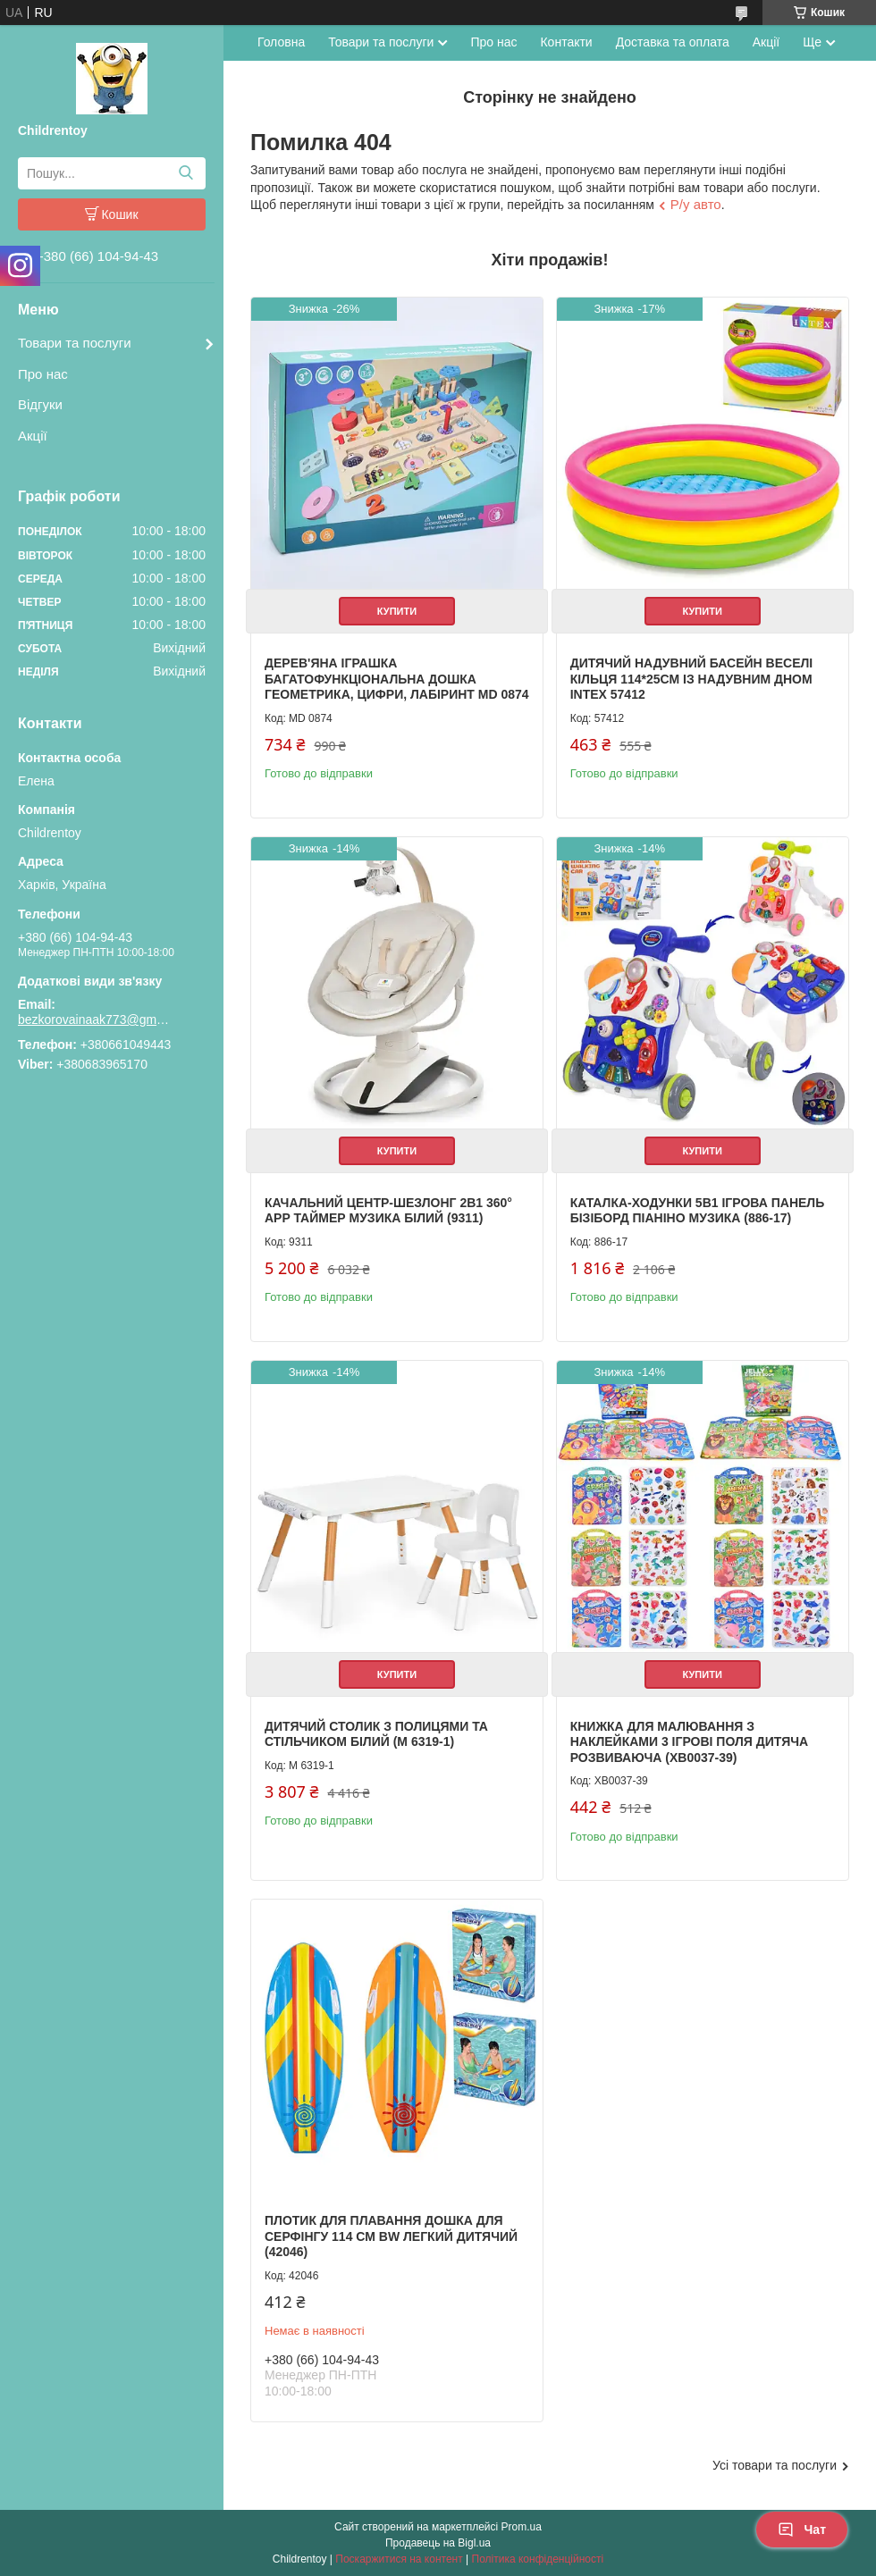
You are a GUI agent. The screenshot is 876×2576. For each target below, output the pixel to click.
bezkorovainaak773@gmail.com (94, 1019)
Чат (802, 2529)
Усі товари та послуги (774, 2465)
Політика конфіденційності (538, 2559)
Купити (397, 611)
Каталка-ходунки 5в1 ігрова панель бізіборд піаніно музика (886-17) (697, 1211)
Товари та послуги (74, 342)
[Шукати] (185, 173)
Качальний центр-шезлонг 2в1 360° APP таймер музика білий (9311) (388, 1211)
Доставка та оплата (672, 42)
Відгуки (40, 404)
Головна (281, 42)
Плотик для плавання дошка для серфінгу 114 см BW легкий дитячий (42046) (391, 2236)
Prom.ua (521, 2527)
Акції (32, 435)
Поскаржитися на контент (398, 2559)
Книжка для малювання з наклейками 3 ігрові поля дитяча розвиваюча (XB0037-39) (689, 1742)
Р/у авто (695, 204)
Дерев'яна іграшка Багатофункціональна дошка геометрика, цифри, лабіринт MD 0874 (397, 678)
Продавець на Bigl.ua (438, 2543)
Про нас (43, 374)
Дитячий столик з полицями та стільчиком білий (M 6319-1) (376, 1734)
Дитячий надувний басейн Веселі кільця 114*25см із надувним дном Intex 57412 (691, 678)
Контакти (566, 42)
